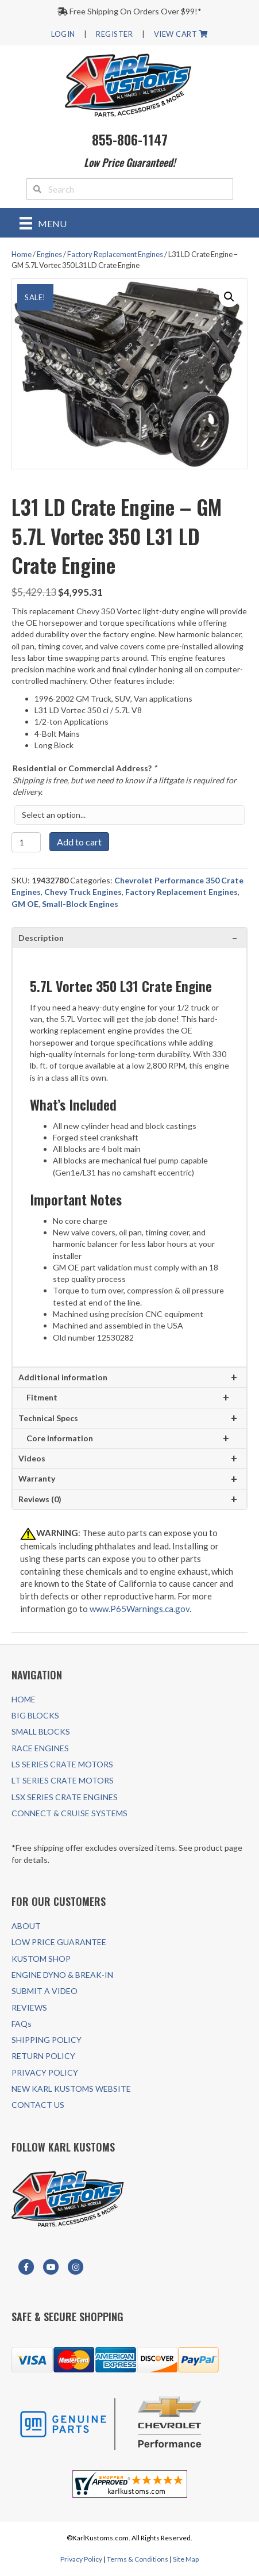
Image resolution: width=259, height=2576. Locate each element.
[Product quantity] (26, 842)
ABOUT (26, 1926)
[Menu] (43, 223)
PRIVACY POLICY (44, 2072)
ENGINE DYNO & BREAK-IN (62, 1975)
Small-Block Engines (80, 904)
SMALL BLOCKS (40, 1731)
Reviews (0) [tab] (39, 1499)
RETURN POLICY (43, 2056)
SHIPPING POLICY (46, 2040)
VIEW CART (181, 34)
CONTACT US (37, 2105)
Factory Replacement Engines (115, 254)
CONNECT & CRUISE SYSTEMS (69, 1813)
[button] (229, 296)
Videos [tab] (31, 1458)
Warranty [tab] (36, 1478)
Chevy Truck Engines (83, 892)
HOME (23, 1699)
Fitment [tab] (41, 1397)
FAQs (21, 2023)
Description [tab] (41, 938)
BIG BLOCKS (35, 1715)
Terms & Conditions (137, 2559)
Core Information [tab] (59, 1438)
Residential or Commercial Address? (85, 768)
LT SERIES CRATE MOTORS (62, 1780)
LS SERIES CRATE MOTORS (62, 1764)
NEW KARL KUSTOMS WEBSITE (71, 2088)
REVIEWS (29, 2007)
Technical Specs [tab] (48, 1418)
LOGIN (63, 34)
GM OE (24, 904)
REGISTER (114, 34)
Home (21, 254)
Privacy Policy (81, 2559)
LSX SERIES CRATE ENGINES (64, 1797)
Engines (49, 254)
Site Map (186, 2559)
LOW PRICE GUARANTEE (58, 1942)
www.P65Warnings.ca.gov (140, 1608)
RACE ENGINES (40, 1748)
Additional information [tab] (62, 1377)
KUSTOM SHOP (41, 1958)
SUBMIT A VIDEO (44, 1991)
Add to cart (79, 841)
